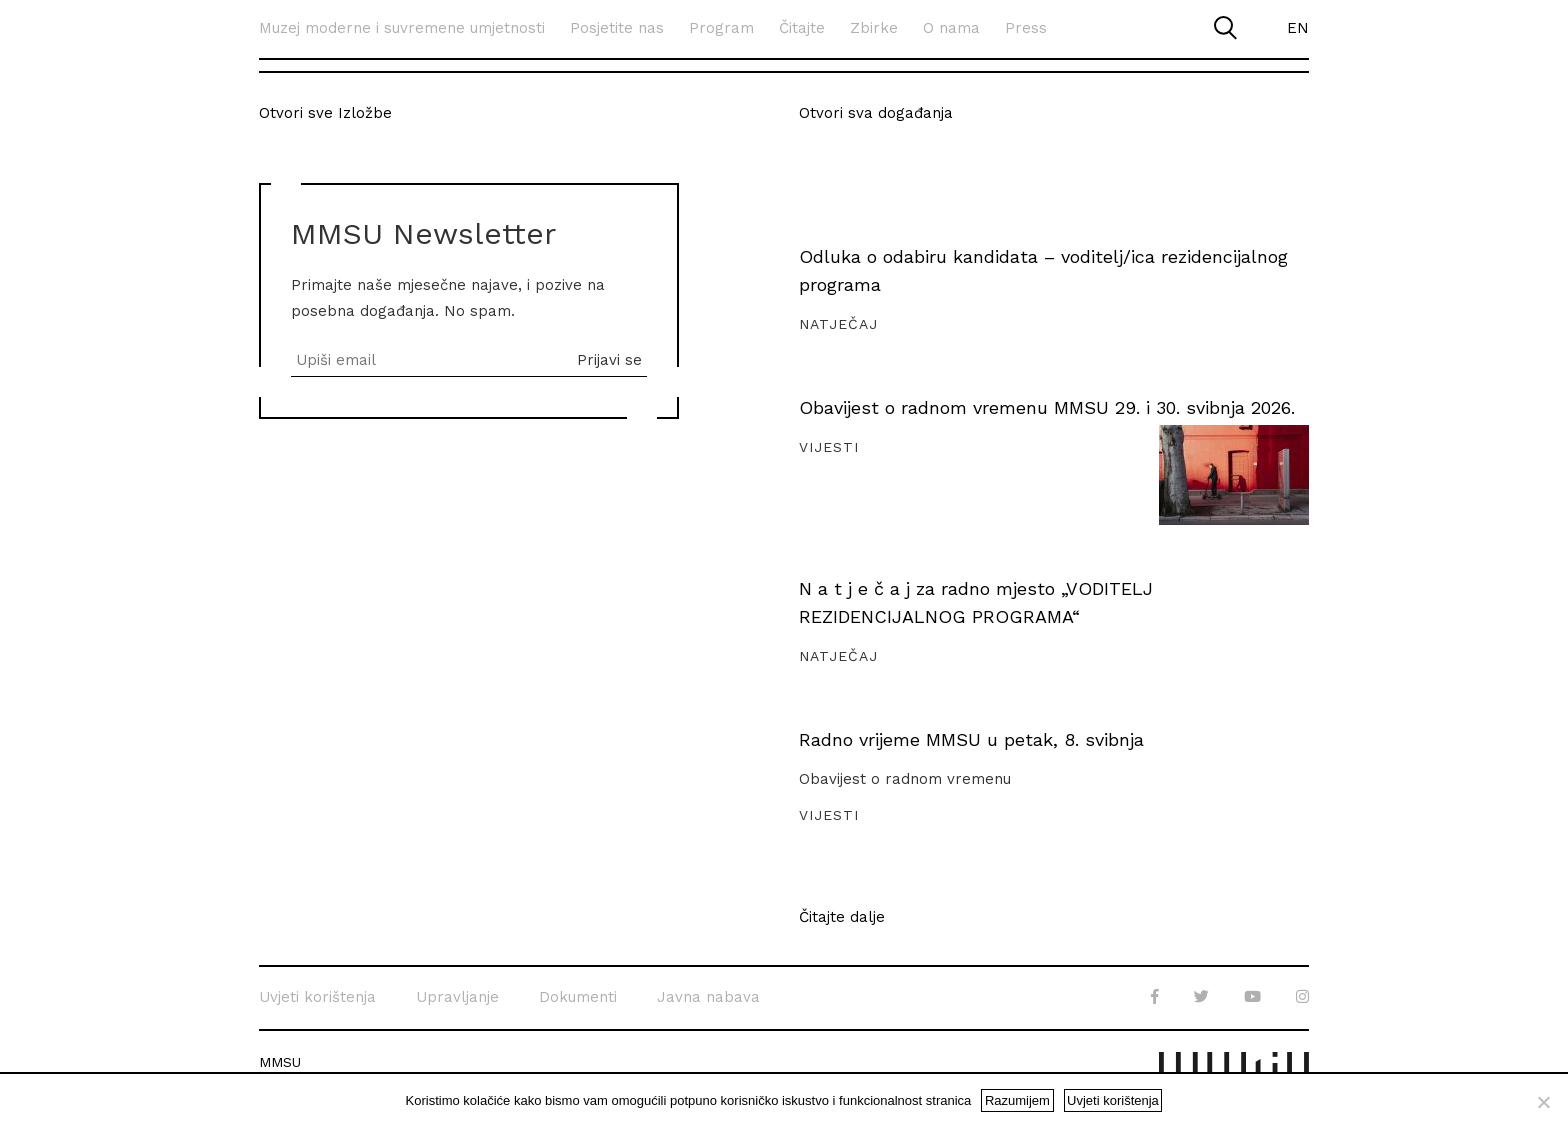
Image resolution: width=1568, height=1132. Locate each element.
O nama (951, 28)
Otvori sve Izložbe (325, 113)
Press (1026, 28)
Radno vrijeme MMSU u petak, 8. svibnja (971, 739)
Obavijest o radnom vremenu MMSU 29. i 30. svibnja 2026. (1047, 407)
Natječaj (838, 324)
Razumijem (1017, 1100)
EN (1298, 28)
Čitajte (802, 28)
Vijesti (829, 447)
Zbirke (874, 28)
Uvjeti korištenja (317, 997)
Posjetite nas (617, 28)
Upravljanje (457, 997)
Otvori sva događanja (876, 113)
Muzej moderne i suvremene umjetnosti (402, 28)
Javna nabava (708, 997)
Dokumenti (578, 997)
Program (721, 28)
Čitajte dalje (842, 917)
